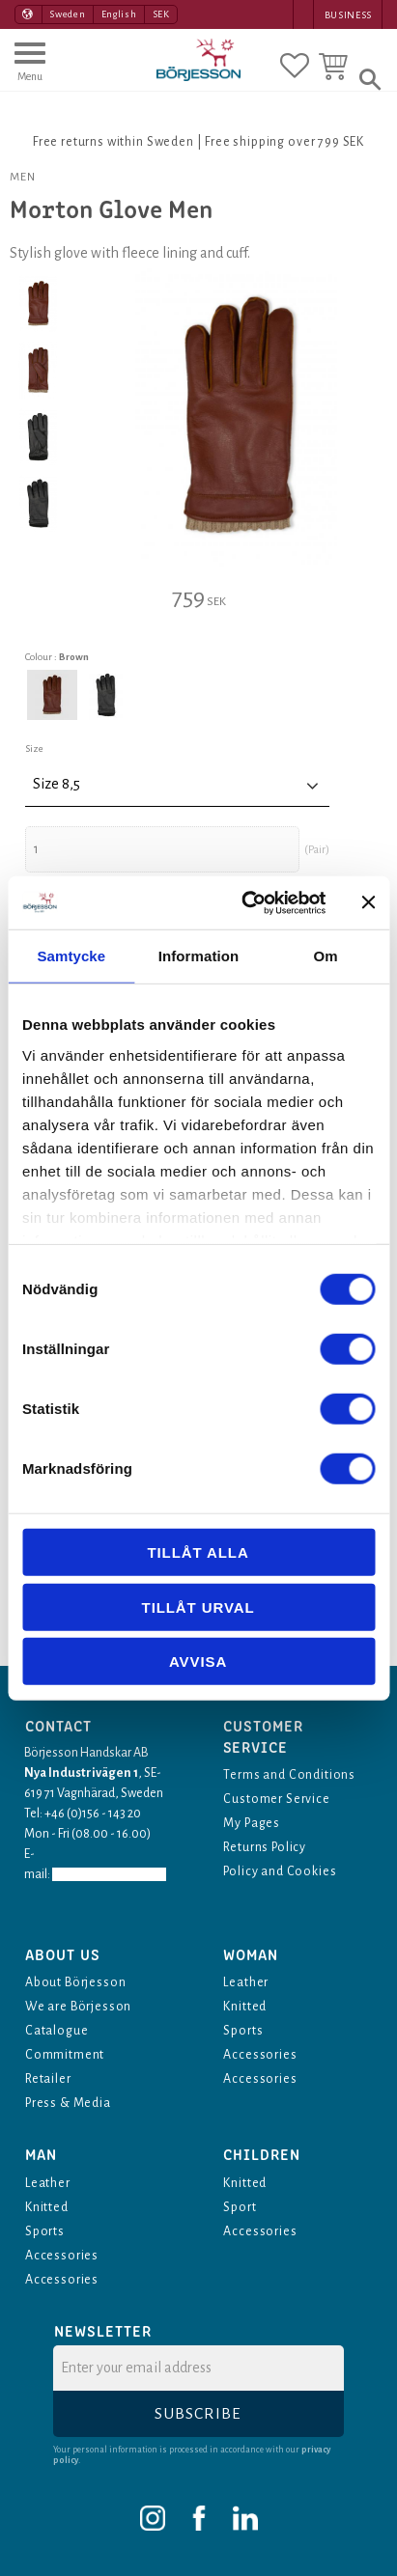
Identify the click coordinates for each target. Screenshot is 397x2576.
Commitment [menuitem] (64, 2055)
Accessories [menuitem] (260, 2055)
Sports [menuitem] (243, 2030)
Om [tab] (326, 956)
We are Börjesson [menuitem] (78, 2006)
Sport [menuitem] (239, 2207)
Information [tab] (199, 956)
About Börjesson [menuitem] (76, 1982)
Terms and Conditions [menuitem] (289, 1775)
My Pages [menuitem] (251, 1823)
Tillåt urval (198, 1606)
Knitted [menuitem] (245, 2006)
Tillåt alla (197, 1552)
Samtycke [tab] (71, 956)
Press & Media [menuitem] (68, 2103)
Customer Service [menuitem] (276, 1799)
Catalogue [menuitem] (57, 2030)
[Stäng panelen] (368, 902)
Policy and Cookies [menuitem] (279, 1871)
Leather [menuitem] (246, 1982)
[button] (29, 70)
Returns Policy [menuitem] (264, 1847)
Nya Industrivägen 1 (81, 1773)
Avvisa (198, 1661)
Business (348, 15)
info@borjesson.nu (109, 1874)
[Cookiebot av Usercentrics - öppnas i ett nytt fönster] (245, 902)
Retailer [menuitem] (48, 2079)
